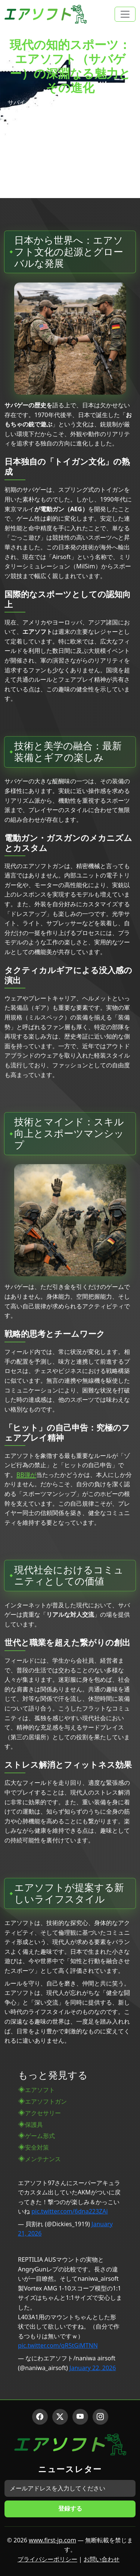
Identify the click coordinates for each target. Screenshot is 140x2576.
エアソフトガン (46, 2101)
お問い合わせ (101, 2559)
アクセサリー (43, 2113)
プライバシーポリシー (47, 2559)
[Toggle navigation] (125, 14)
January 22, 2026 (92, 2368)
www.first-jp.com (52, 2540)
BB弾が (26, 1475)
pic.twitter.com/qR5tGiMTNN (58, 2345)
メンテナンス (43, 2159)
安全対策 (37, 2147)
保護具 (34, 2124)
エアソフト (40, 2090)
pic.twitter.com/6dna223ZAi (69, 2211)
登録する (70, 2508)
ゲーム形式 (40, 2136)
